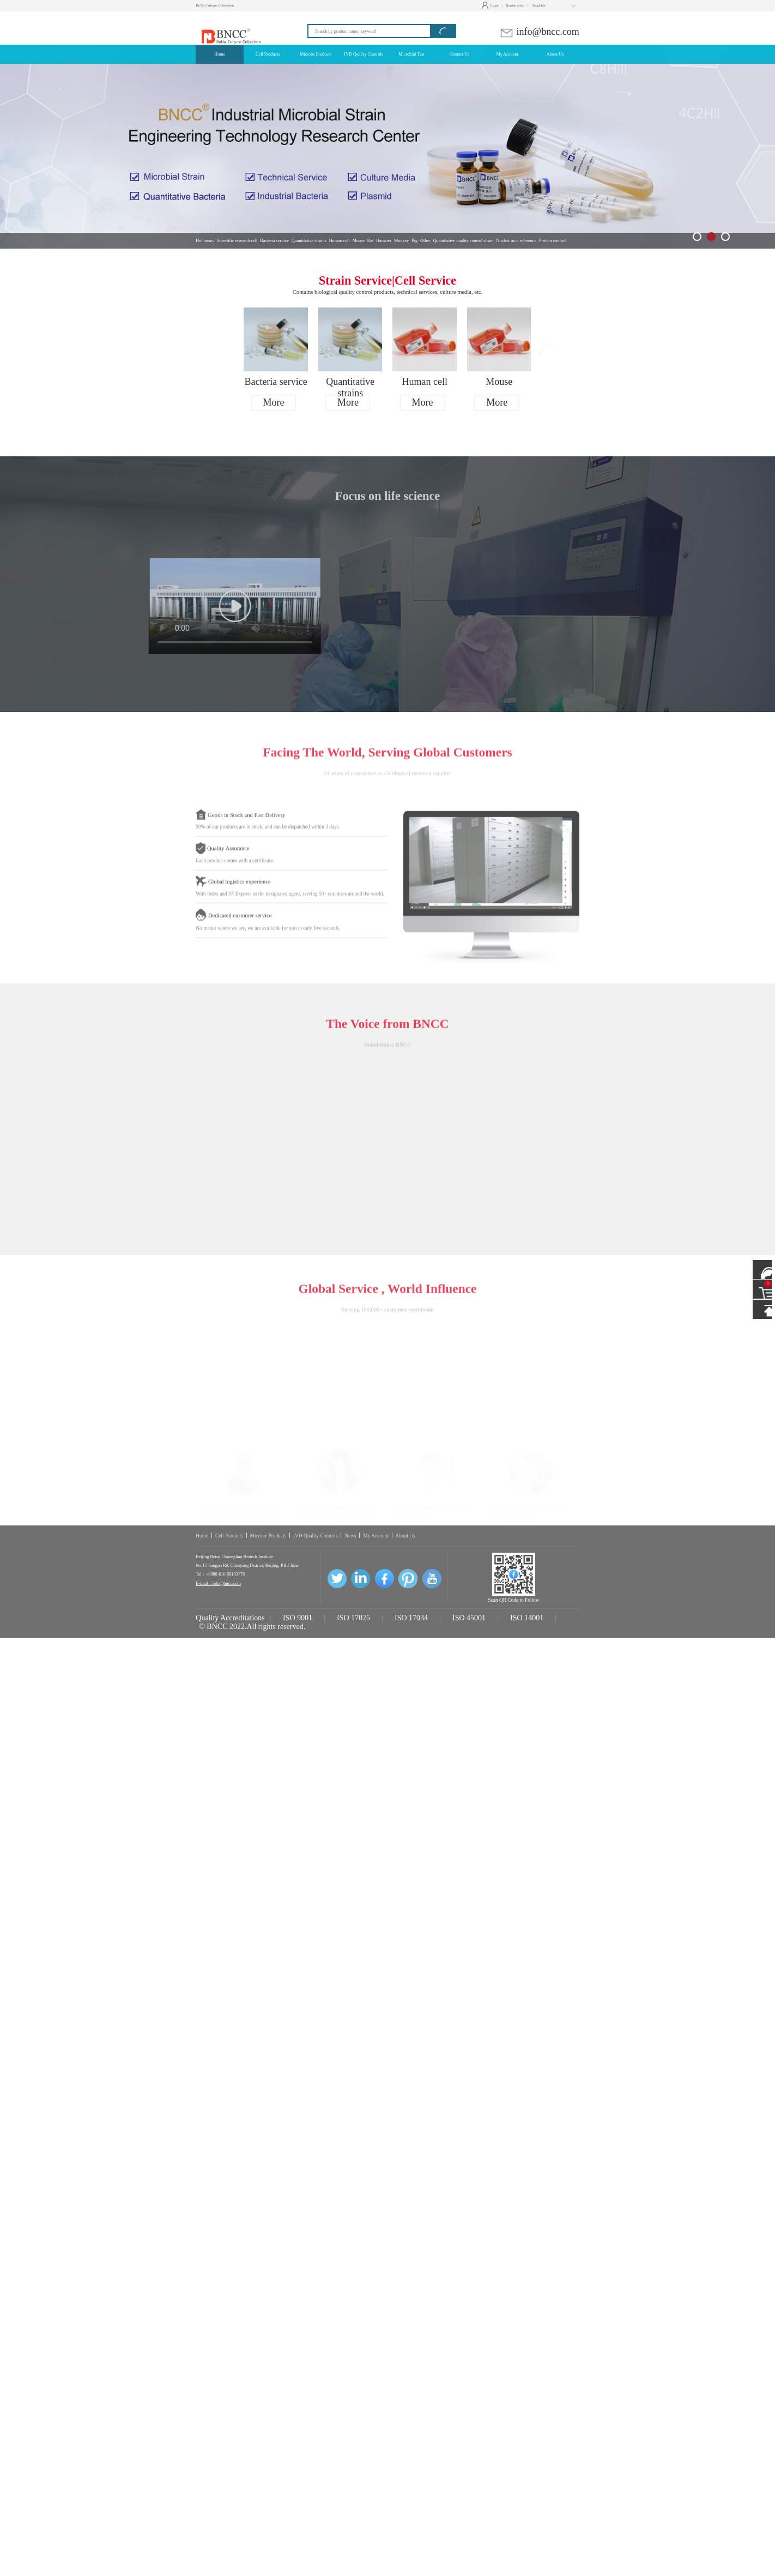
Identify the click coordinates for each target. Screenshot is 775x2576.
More (273, 402)
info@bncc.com (539, 31)
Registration (515, 5)
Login (492, 5)
